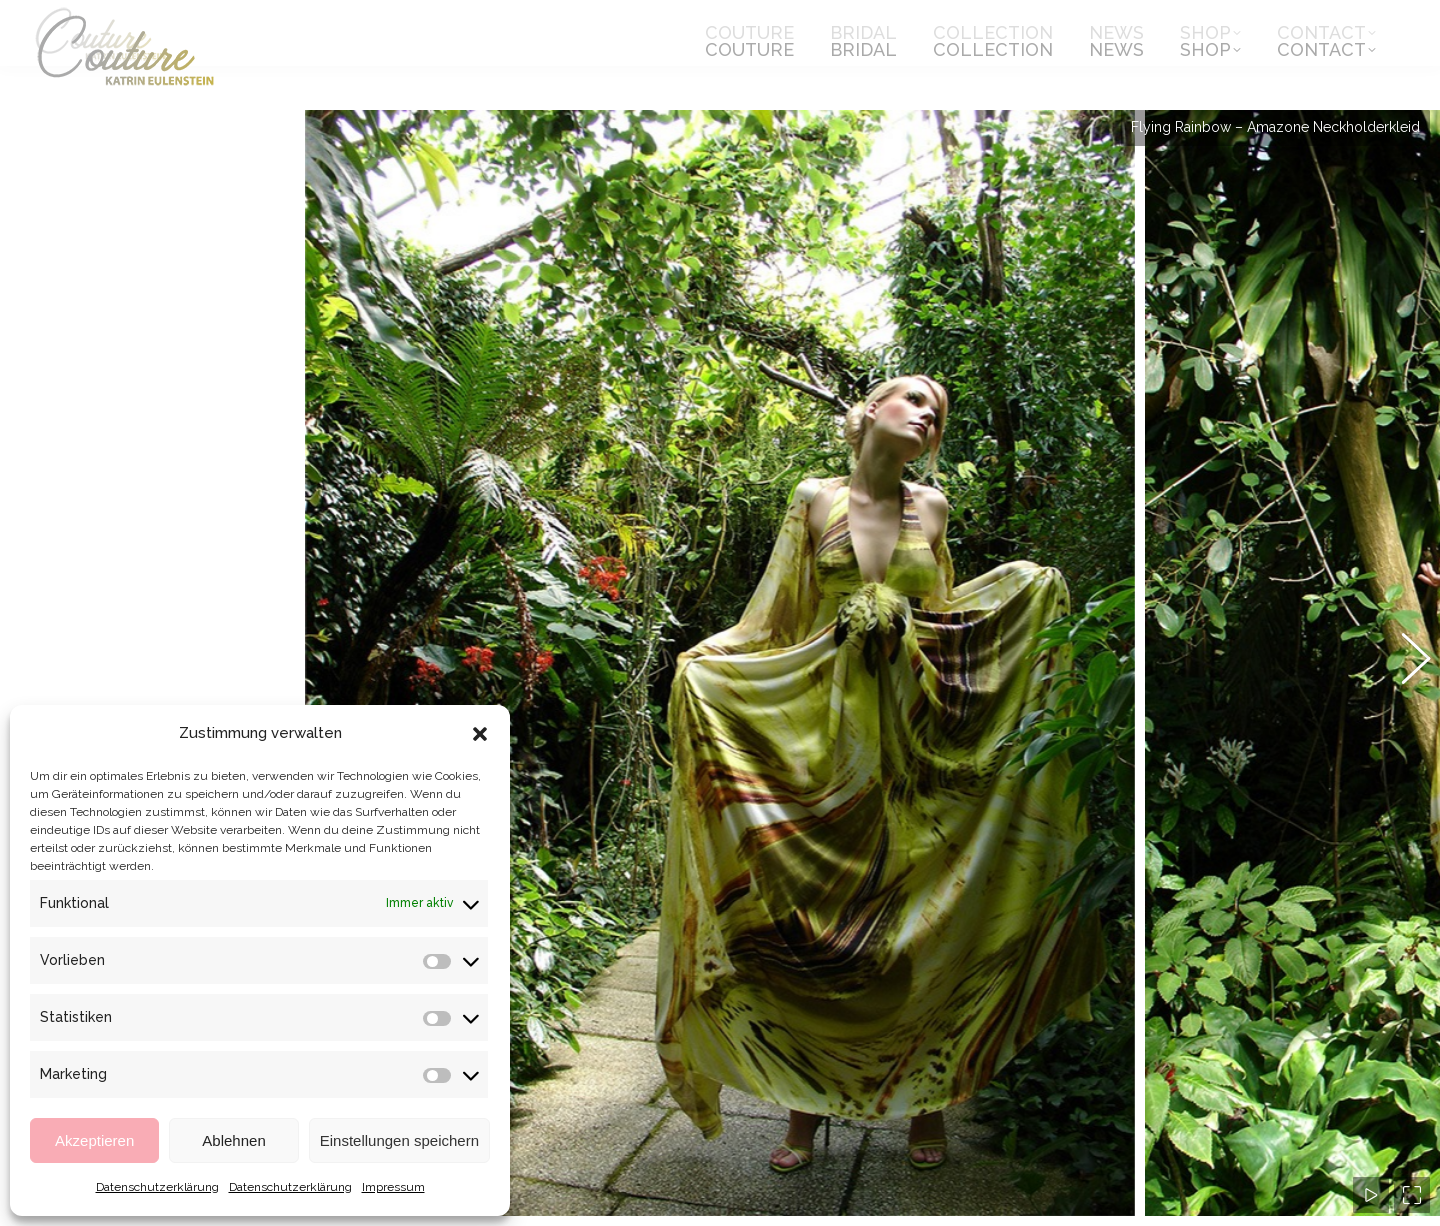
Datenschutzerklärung (157, 1187)
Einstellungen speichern (399, 1140)
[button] (480, 734)
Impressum (393, 1187)
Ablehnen (233, 1140)
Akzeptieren (94, 1140)
